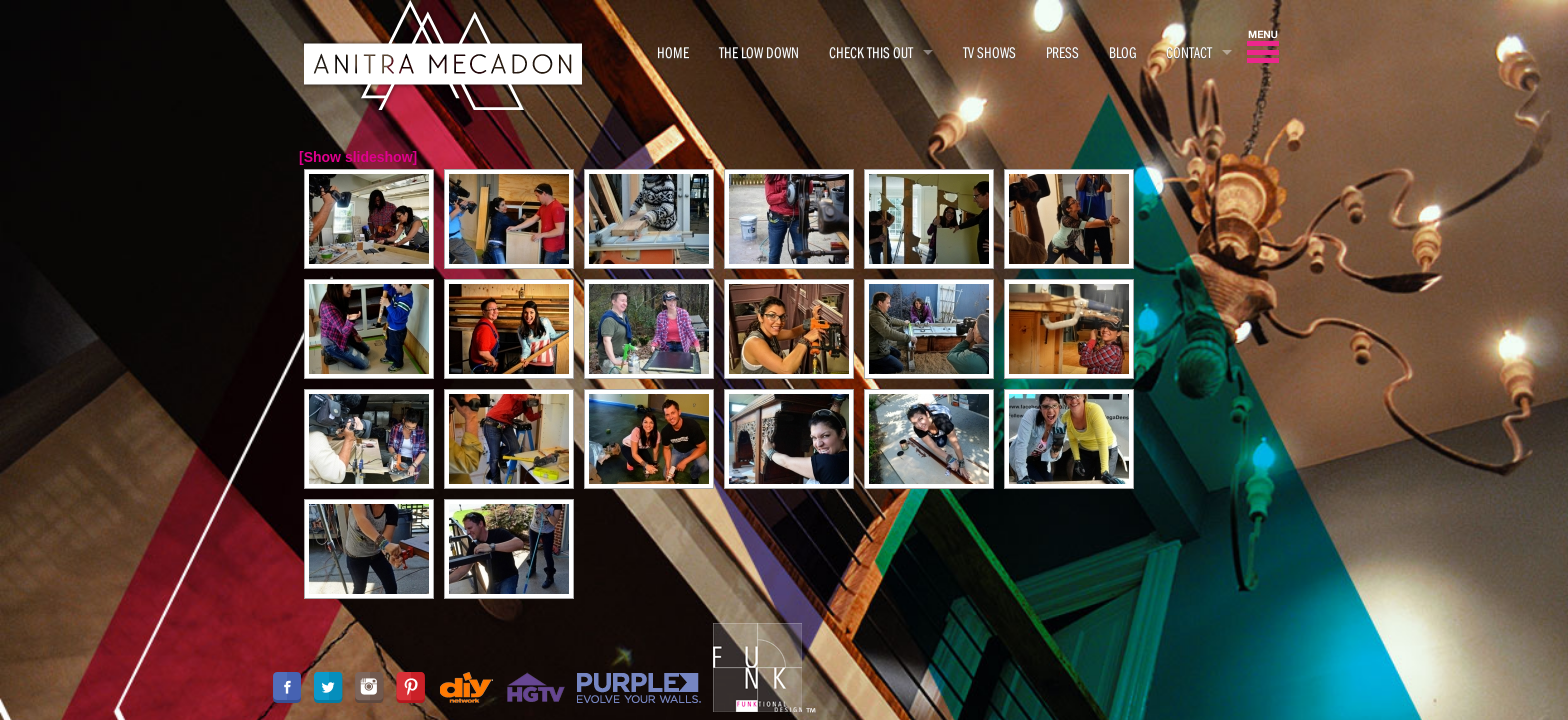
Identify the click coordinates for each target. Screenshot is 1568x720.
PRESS (1062, 52)
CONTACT (1189, 52)
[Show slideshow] (358, 157)
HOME (673, 52)
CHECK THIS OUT (871, 52)
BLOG (1122, 52)
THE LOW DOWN (759, 52)
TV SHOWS (989, 52)
